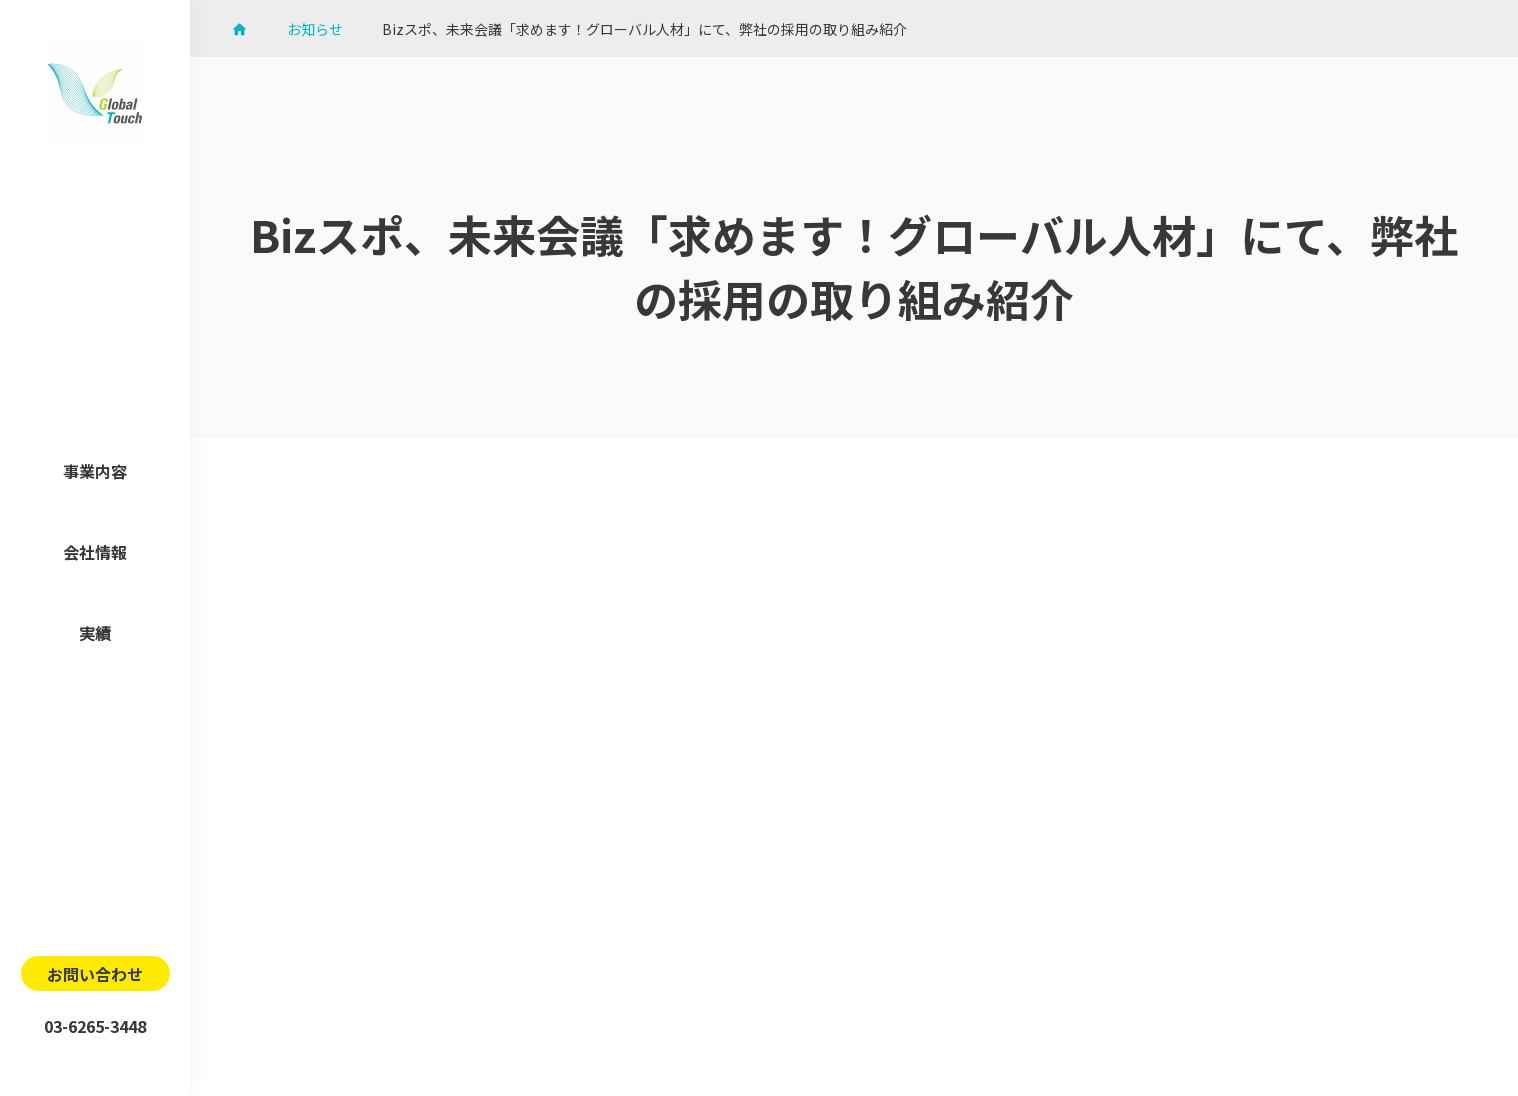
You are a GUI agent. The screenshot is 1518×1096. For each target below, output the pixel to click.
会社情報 (95, 552)
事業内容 (95, 471)
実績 (95, 633)
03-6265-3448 (95, 1026)
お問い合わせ (95, 974)
